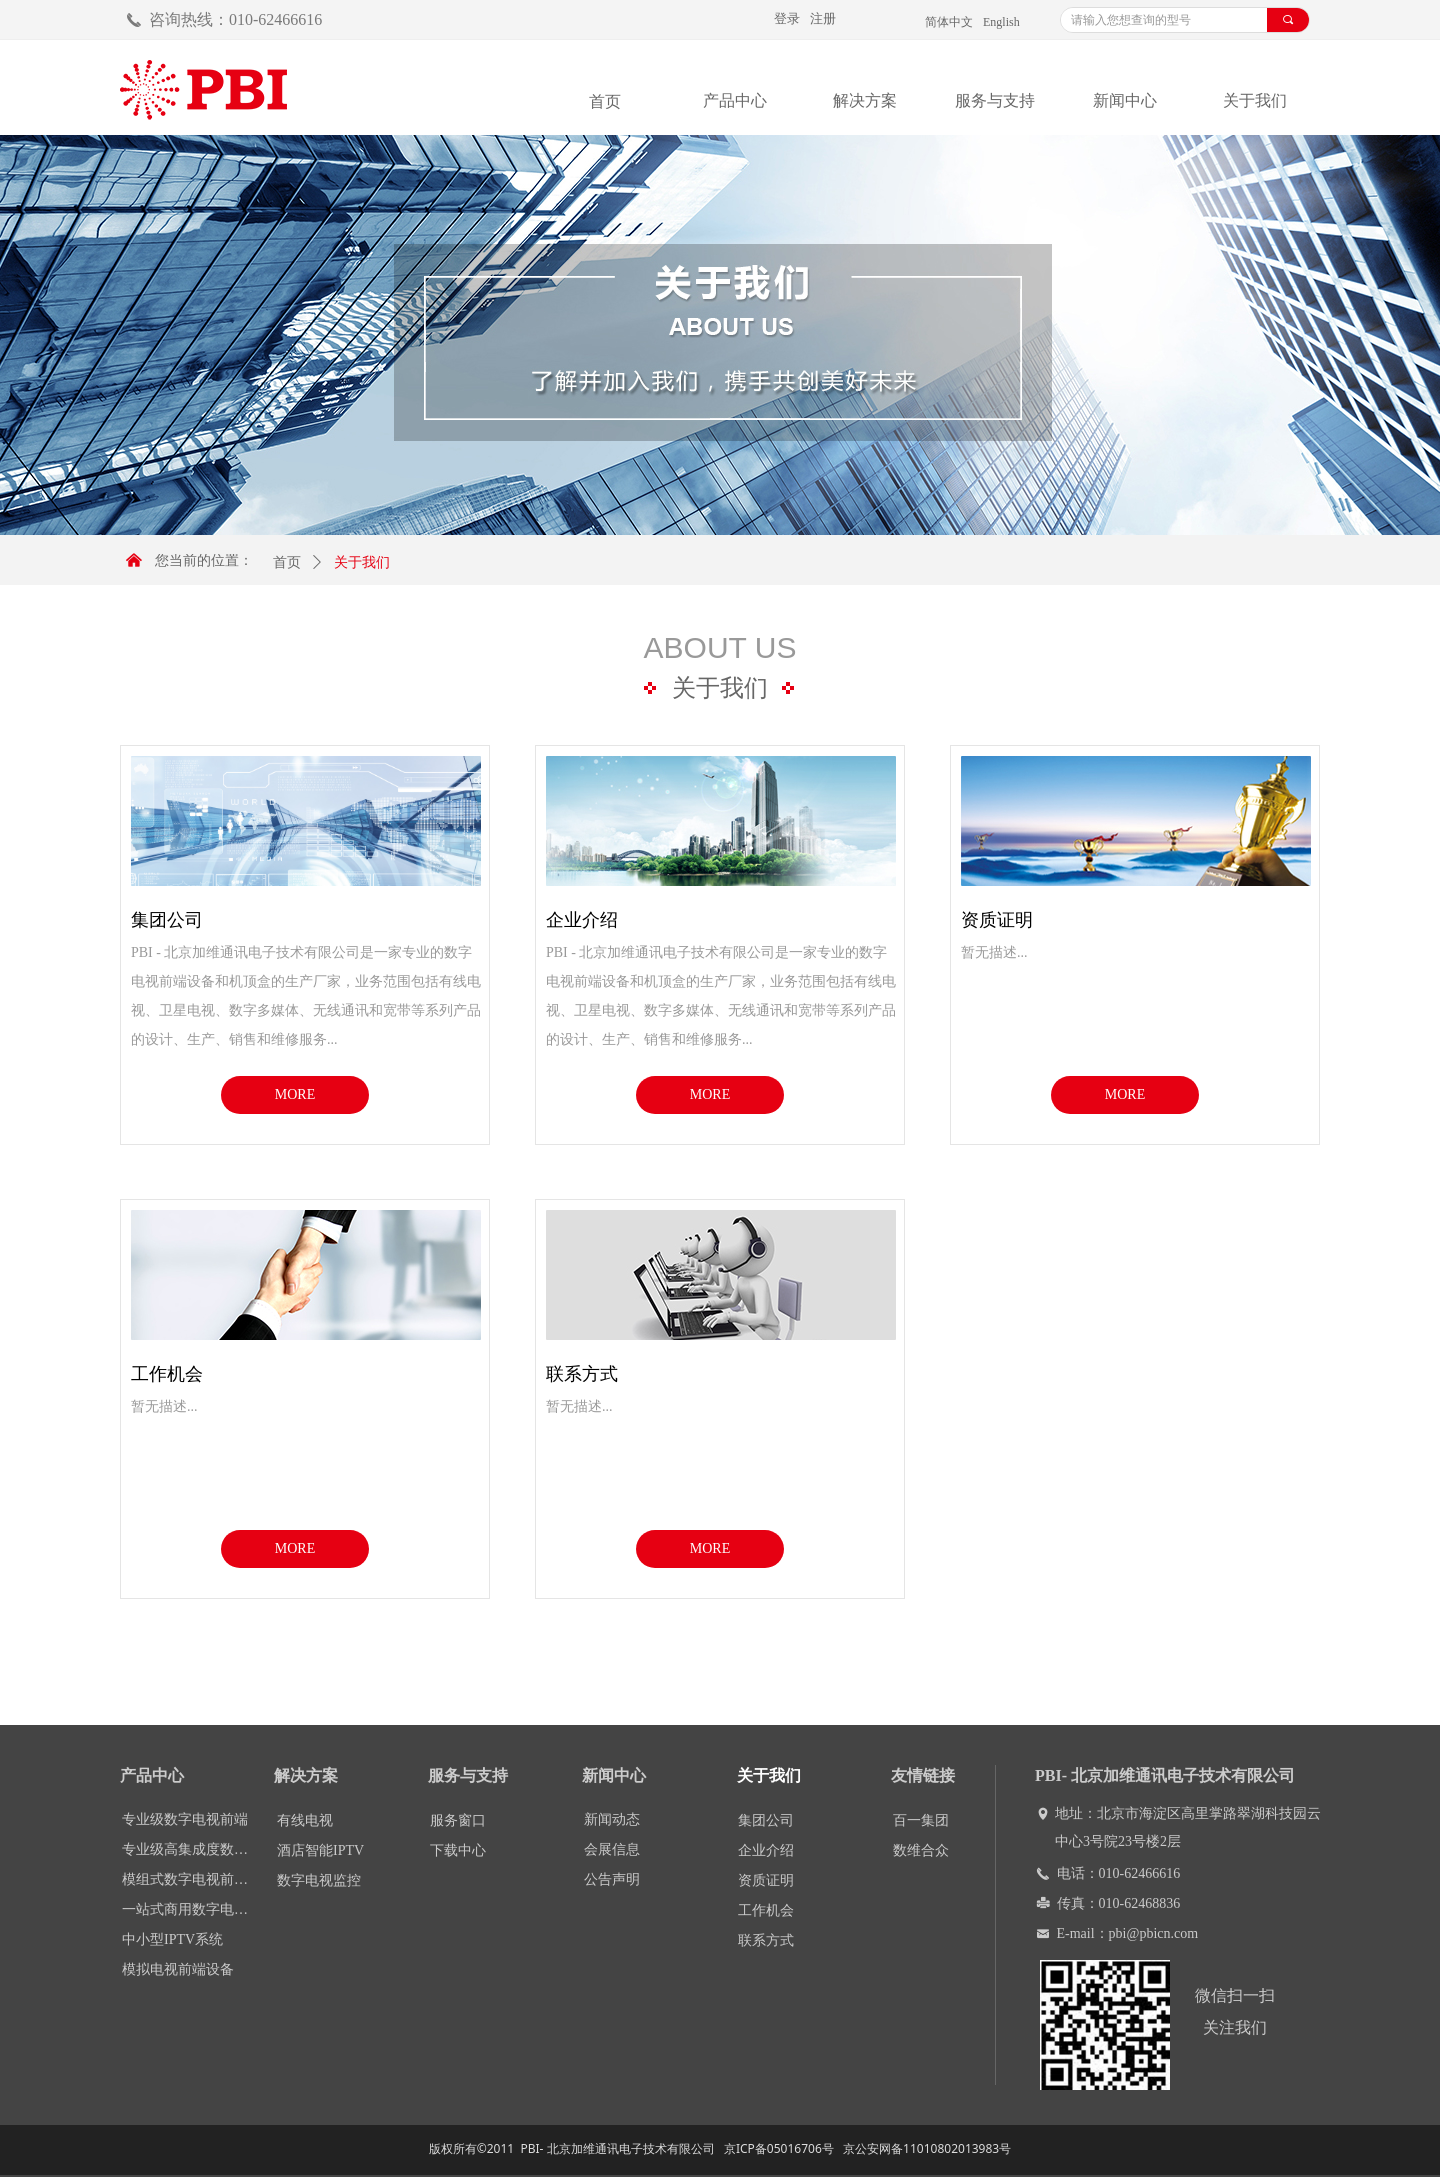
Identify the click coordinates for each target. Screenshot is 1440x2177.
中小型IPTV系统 (172, 1939)
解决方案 (865, 100)
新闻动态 (612, 1819)
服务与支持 (995, 100)
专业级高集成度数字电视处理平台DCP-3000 (191, 1849)
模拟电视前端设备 (178, 1969)
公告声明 (612, 1879)
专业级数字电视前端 (185, 1819)
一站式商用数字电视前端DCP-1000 (191, 1909)
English (1001, 22)
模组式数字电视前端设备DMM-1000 (191, 1879)
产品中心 (735, 100)
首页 (287, 562)
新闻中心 (1125, 100)
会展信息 (612, 1849)
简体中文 (949, 22)
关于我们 (1255, 100)
